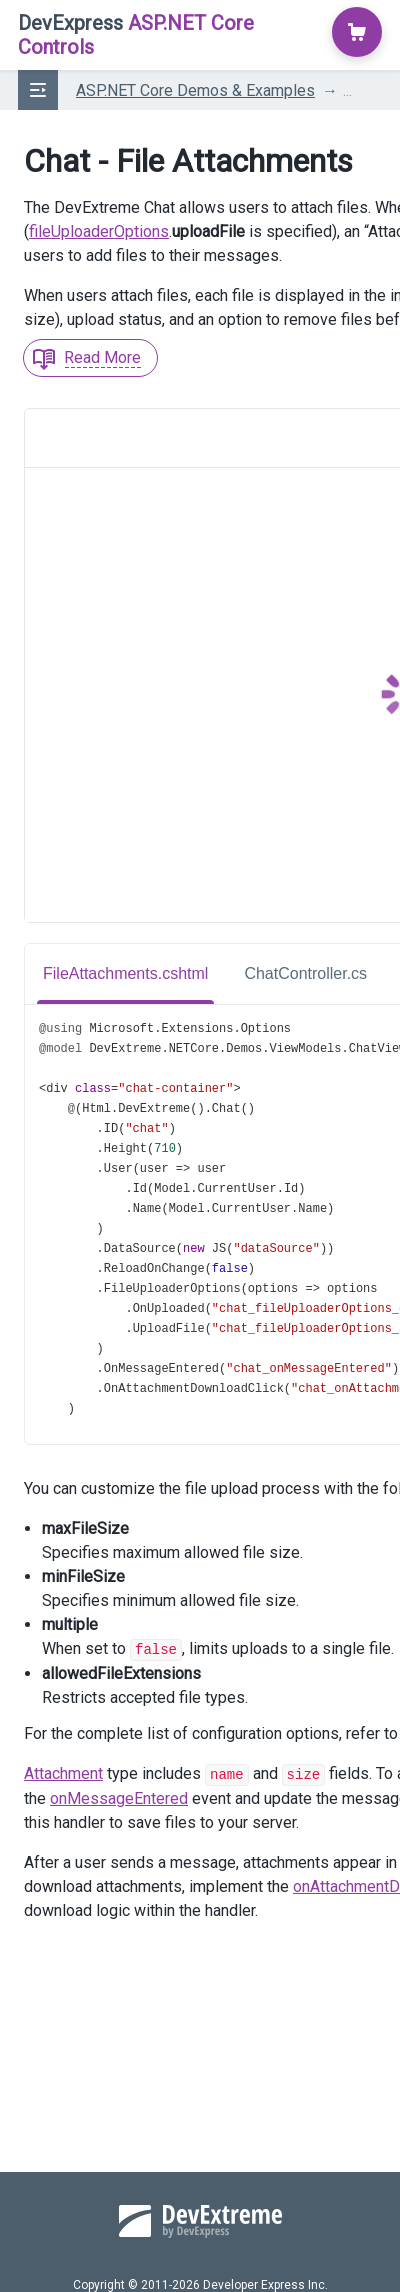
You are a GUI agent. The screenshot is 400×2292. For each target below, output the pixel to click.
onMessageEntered (119, 1796)
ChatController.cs (305, 973)
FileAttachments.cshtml (125, 973)
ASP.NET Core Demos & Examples (195, 90)
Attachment (63, 1772)
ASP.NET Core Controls (136, 35)
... (347, 90)
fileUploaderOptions (99, 231)
